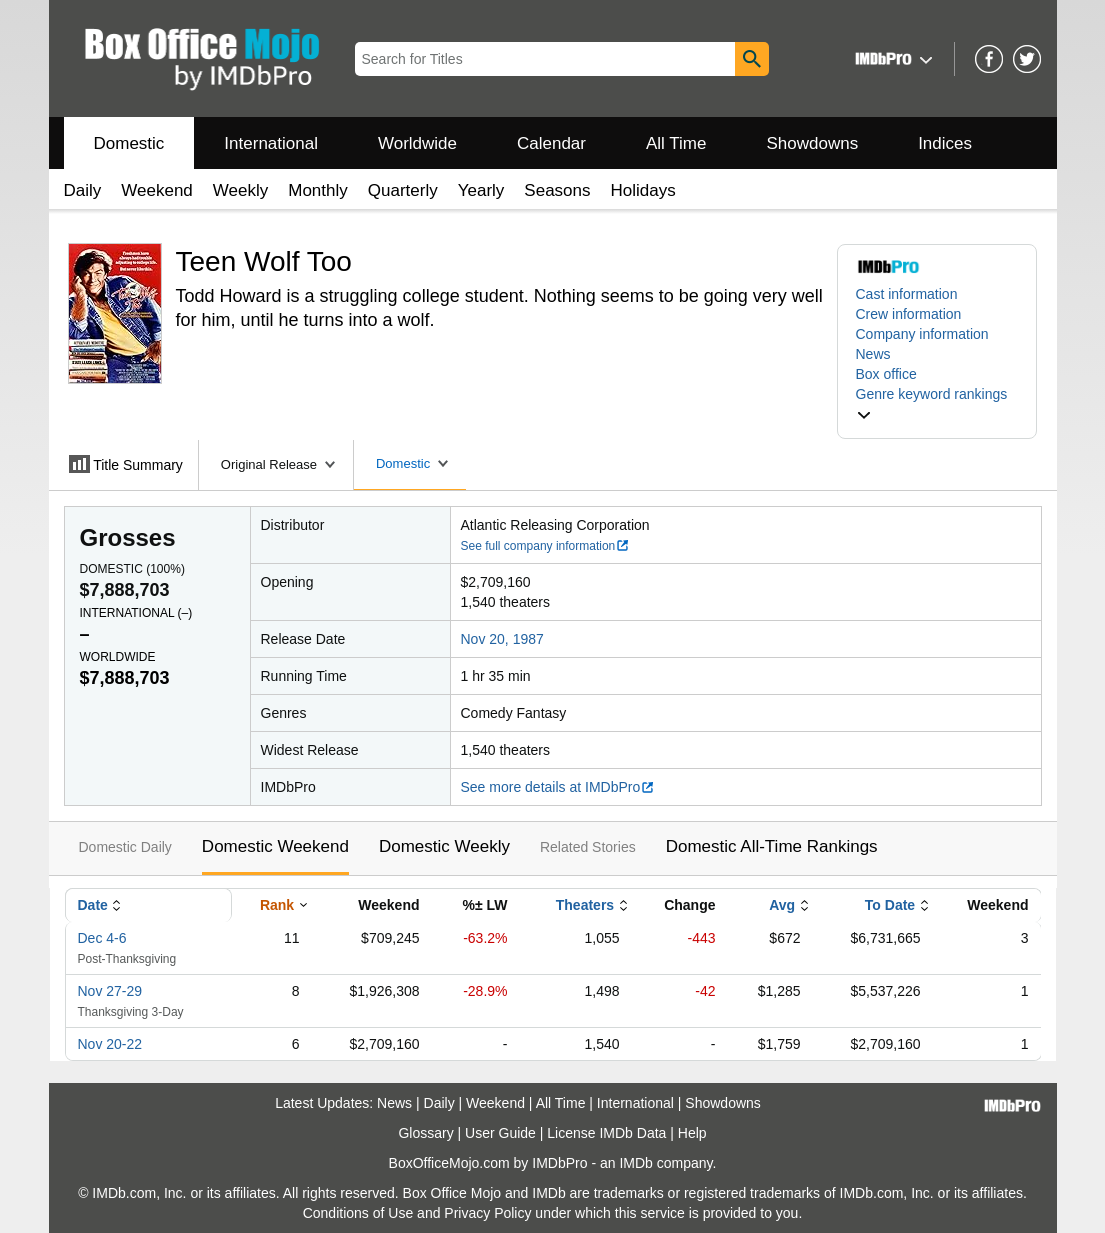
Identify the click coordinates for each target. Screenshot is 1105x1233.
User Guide (500, 1133)
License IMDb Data (606, 1133)
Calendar (551, 143)
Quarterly (403, 190)
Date (93, 905)
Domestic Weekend (275, 846)
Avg (782, 905)
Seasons (557, 190)
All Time (676, 143)
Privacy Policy (487, 1213)
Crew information (909, 314)
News (873, 354)
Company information (922, 334)
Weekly (240, 190)
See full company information (546, 546)
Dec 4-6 (102, 938)
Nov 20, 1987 (502, 639)
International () (136, 613)
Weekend (157, 190)
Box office (886, 374)
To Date (890, 905)
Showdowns (812, 143)
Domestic (129, 143)
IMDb (635, 1163)
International (271, 143)
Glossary (425, 1133)
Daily (83, 190)
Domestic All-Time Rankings (772, 846)
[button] (891, 58)
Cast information (907, 294)
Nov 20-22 (110, 1044)
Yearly (481, 190)
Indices (945, 143)
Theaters (585, 905)
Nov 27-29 (110, 991)
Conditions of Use (358, 1213)
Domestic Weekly (444, 846)
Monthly (318, 190)
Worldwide (417, 143)
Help (692, 1133)
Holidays (643, 190)
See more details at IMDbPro (558, 787)
